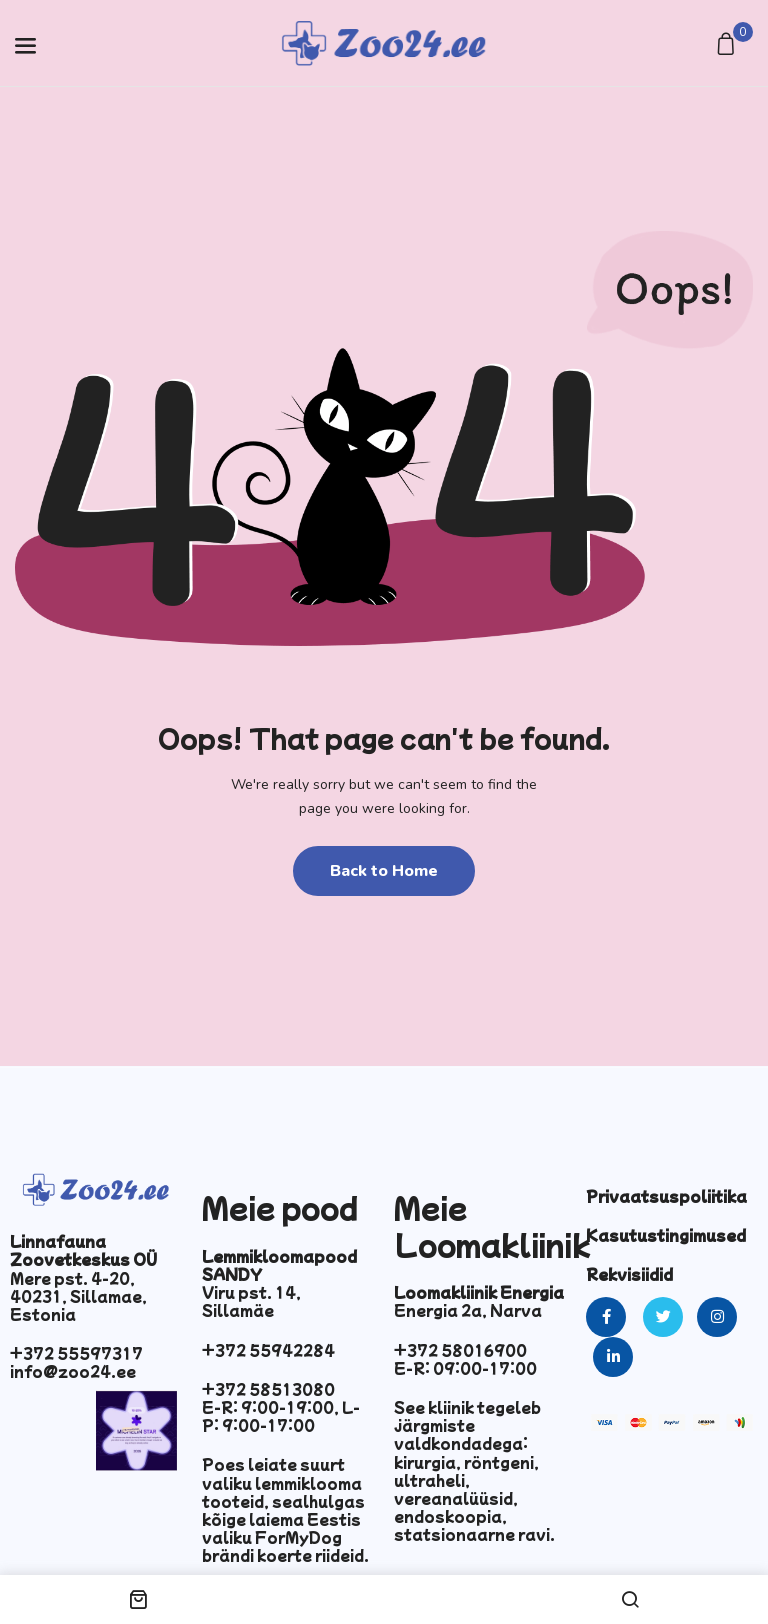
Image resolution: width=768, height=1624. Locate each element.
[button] (728, 45)
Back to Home (384, 871)
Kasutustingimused (666, 1235)
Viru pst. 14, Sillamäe (251, 1301)
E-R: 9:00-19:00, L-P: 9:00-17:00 (281, 1416)
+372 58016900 (460, 1350)
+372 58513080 (268, 1389)
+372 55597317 (76, 1353)
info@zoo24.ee (73, 1371)
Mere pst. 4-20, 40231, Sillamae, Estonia (78, 1296)
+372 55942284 (268, 1350)
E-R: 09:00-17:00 (465, 1368)
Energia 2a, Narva (468, 1310)
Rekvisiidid (629, 1274)
